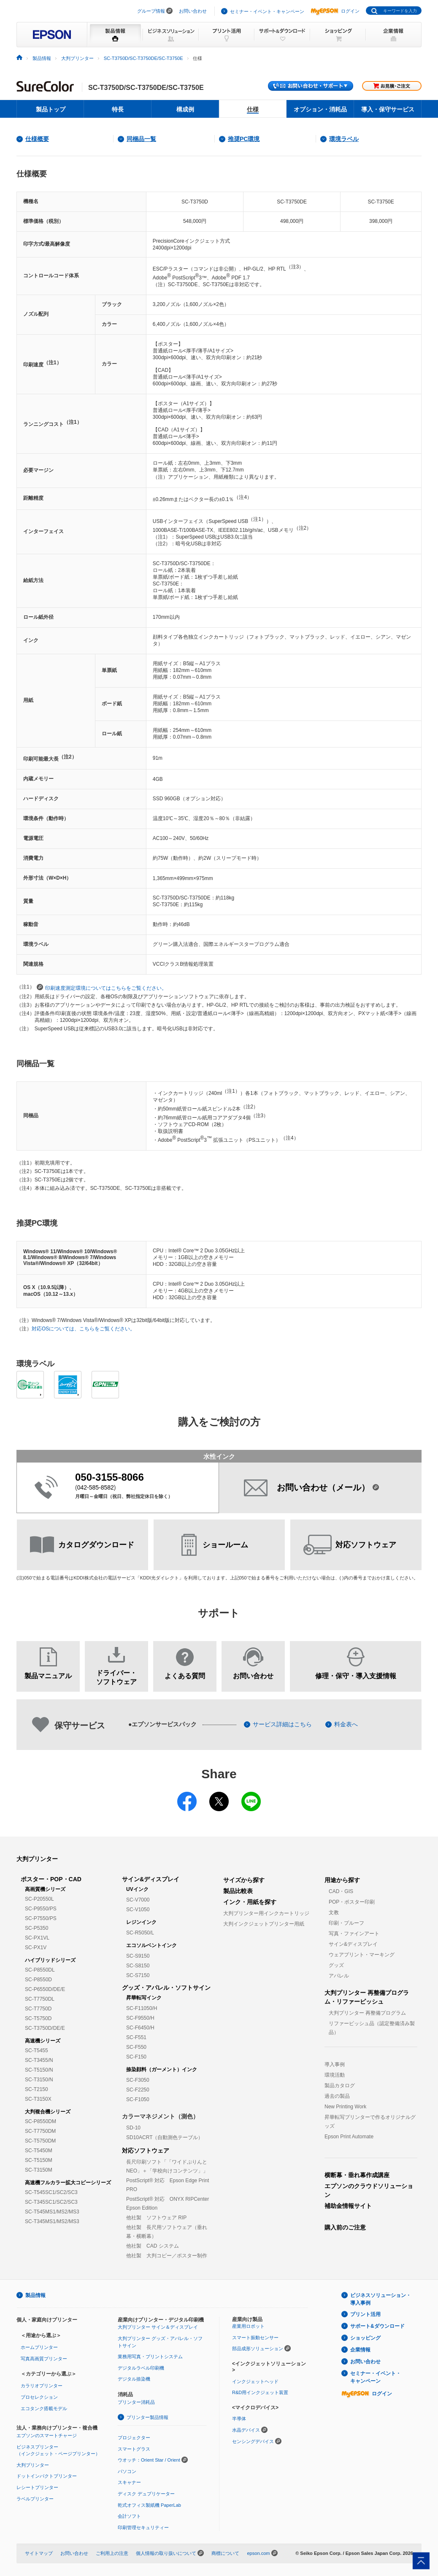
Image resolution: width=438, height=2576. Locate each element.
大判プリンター (37, 1858)
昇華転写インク (144, 1998)
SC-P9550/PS (41, 1909)
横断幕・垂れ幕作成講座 (356, 2175)
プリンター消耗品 (136, 2402)
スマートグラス (134, 2448)
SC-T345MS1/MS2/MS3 (52, 2221)
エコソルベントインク (151, 1945)
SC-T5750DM (40, 2141)
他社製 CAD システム (152, 2246)
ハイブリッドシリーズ (50, 1960)
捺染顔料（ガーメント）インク (161, 2069)
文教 (334, 1912)
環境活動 (334, 2075)
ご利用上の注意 (112, 2553)
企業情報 (360, 2350)
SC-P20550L (39, 1899)
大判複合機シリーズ (47, 2112)
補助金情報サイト (348, 2205)
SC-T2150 (36, 2089)
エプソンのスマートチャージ (46, 2435)
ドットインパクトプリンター (46, 2475)
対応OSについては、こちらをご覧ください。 (83, 1329)
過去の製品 (337, 2096)
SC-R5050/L (140, 1933)
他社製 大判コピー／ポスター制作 (166, 2256)
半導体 (239, 2418)
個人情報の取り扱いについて (166, 2553)
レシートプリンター (37, 2487)
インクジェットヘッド (255, 2381)
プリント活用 (365, 2314)
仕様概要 (37, 138)
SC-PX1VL (37, 1938)
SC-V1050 (137, 1909)
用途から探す (342, 1880)
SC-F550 (136, 2047)
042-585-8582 (95, 1487)
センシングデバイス (253, 2441)
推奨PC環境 (244, 138)
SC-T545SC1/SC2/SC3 (51, 2192)
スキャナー (129, 2482)
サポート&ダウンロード (377, 2326)
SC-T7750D (38, 2009)
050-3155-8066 (109, 1477)
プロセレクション (39, 2397)
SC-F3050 (137, 2080)
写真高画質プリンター (44, 2358)
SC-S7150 (137, 1975)
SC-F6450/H (140, 2028)
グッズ (336, 1965)
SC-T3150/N (39, 2080)
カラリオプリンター (41, 2385)
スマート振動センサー (255, 2337)
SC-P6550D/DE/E (45, 1989)
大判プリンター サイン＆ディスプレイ (158, 2327)
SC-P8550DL (40, 1970)
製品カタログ (339, 2085)
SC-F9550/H (140, 2018)
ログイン (335, 11)
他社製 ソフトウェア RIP (156, 2218)
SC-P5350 (36, 1928)
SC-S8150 (137, 1966)
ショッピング (365, 2338)
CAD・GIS (341, 1891)
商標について (225, 2553)
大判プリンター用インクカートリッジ (266, 1913)
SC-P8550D (38, 1980)
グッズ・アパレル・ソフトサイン (166, 1987)
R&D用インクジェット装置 (260, 2392)
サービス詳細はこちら (282, 1724)
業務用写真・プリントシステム (150, 2356)
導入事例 (334, 2064)
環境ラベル (344, 138)
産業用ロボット (248, 2326)
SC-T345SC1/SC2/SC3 (51, 2202)
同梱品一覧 (141, 138)
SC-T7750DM (40, 2131)
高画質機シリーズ (45, 1889)
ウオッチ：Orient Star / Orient (149, 2459)
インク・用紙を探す (249, 1902)
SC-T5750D (38, 2018)
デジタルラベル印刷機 (141, 2367)
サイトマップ (39, 2553)
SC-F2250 (137, 2090)
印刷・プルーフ (346, 1923)
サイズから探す (244, 1880)
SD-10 (133, 2128)
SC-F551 (136, 2037)
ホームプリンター (39, 2347)
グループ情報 (151, 11)
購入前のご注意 (345, 2227)
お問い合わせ (193, 11)
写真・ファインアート (354, 1934)
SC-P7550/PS (41, 1918)
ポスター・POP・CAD (51, 1879)
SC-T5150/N (39, 2070)
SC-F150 (136, 2057)
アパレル (339, 1976)
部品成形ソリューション (257, 2348)
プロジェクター (134, 2437)
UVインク (137, 1889)
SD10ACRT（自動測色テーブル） (164, 2137)
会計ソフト (129, 2516)
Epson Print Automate (348, 2137)
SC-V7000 (137, 1900)
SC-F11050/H (141, 2008)
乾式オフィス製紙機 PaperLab (149, 2505)
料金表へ (346, 1724)
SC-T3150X (38, 2099)
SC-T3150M (38, 2170)
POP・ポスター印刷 (352, 1902)
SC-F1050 (137, 2099)
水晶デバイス (246, 2429)
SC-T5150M (38, 2160)
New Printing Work (345, 2107)
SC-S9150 (137, 1956)
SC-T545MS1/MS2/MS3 (52, 2212)
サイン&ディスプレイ (150, 1879)
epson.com (258, 2553)
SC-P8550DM (40, 2121)
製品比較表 (238, 1891)
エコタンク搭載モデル (44, 2408)
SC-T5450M (38, 2150)
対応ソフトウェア (145, 2150)
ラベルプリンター (35, 2498)
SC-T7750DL (39, 1999)
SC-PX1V (35, 1947)
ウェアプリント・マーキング (362, 1955)
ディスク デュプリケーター (146, 2493)
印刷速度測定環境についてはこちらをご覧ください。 (102, 987)
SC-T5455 (36, 2050)
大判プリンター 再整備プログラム (367, 2013)
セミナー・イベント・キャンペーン (267, 11)
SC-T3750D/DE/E (45, 2028)
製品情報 (35, 2295)
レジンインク (141, 1922)
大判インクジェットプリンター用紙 (263, 1924)
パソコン (127, 2471)
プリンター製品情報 (147, 2417)
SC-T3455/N (39, 2060)
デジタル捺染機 (134, 2378)
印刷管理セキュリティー (143, 2527)
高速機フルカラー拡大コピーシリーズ (68, 2183)
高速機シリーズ (42, 2041)
